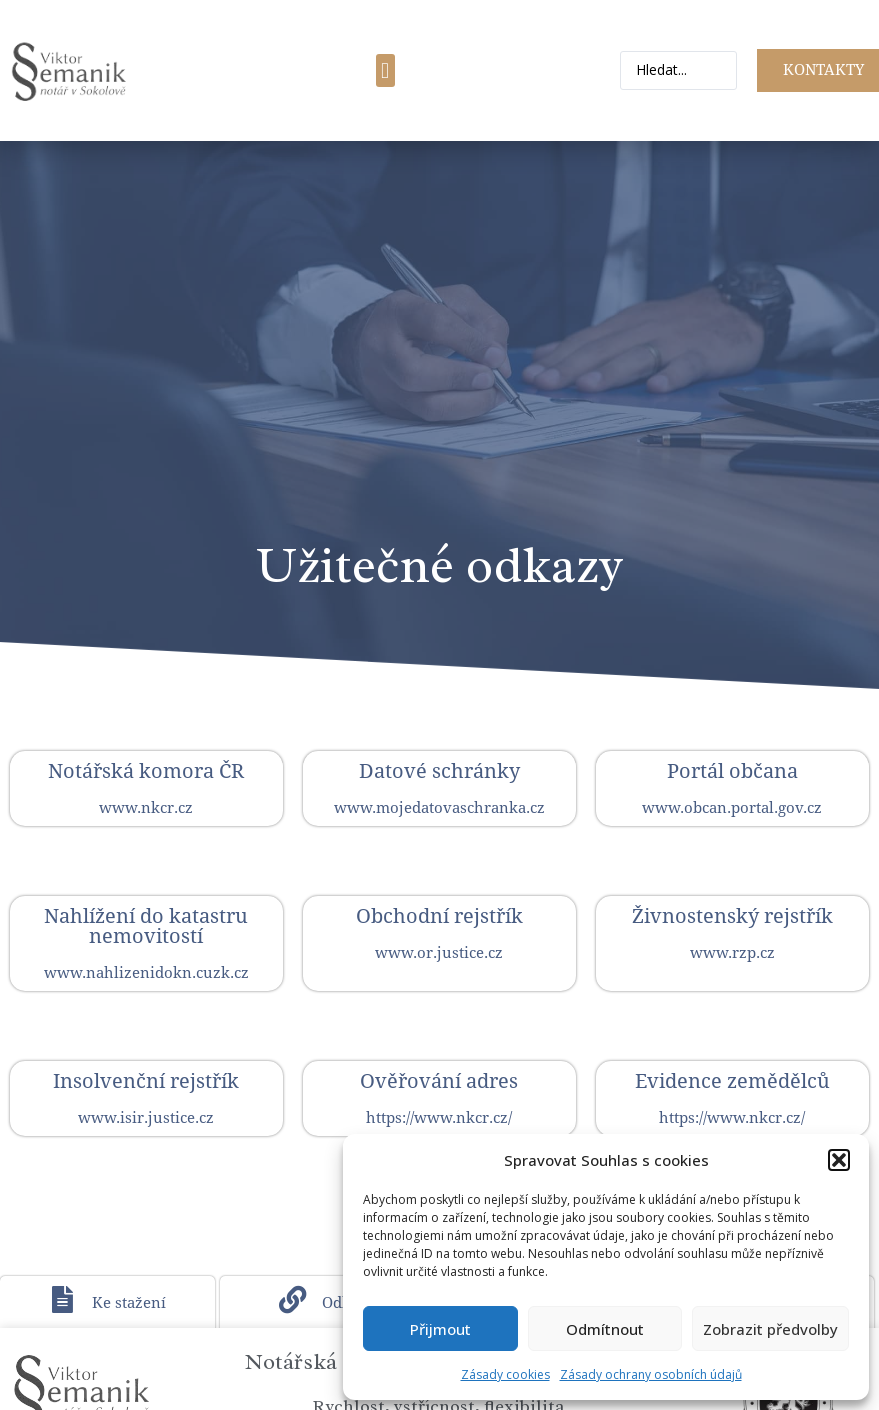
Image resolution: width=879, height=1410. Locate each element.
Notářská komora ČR (146, 771)
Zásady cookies (505, 1374)
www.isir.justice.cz (146, 1118)
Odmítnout (605, 1329)
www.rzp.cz (732, 953)
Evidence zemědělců (732, 1081)
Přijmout (440, 1329)
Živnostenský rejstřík (732, 916)
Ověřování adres (439, 1081)
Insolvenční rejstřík (146, 1081)
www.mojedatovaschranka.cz (439, 808)
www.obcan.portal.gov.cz (732, 808)
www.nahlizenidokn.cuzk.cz (146, 973)
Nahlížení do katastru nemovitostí (146, 926)
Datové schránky (439, 771)
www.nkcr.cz (146, 808)
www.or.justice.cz (439, 953)
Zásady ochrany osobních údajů (651, 1374)
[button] (839, 1160)
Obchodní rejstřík (439, 916)
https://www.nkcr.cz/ (439, 1118)
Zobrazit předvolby (770, 1329)
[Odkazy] (293, 1301)
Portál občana (732, 771)
